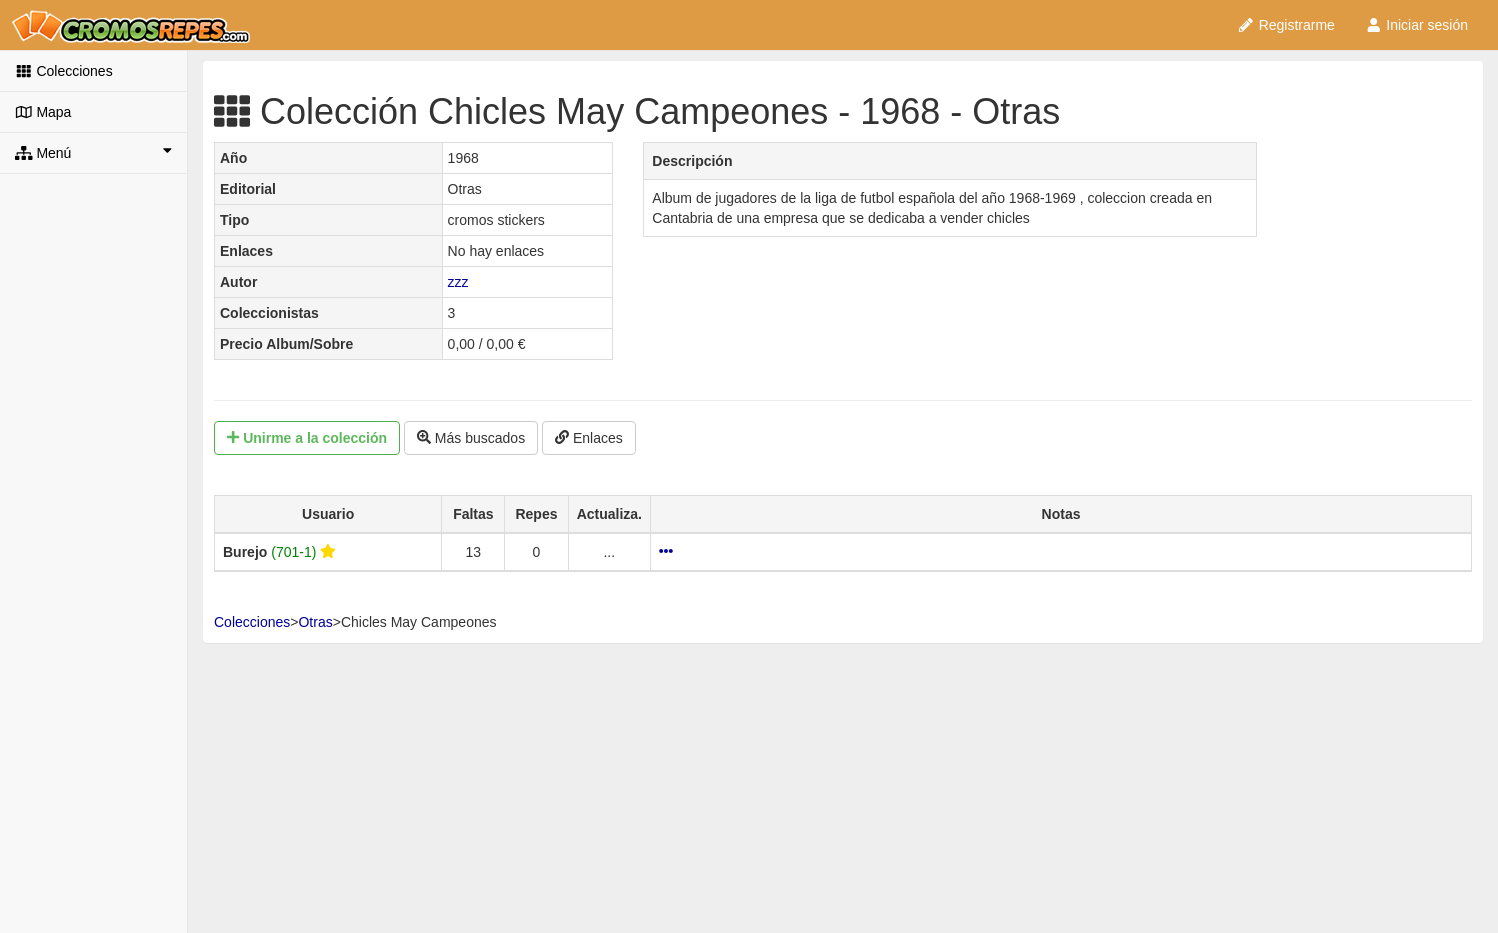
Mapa (43, 112)
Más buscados (471, 438)
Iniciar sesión (1416, 25)
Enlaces (589, 438)
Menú (93, 152)
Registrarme (1286, 25)
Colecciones (64, 71)
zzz (458, 282)
